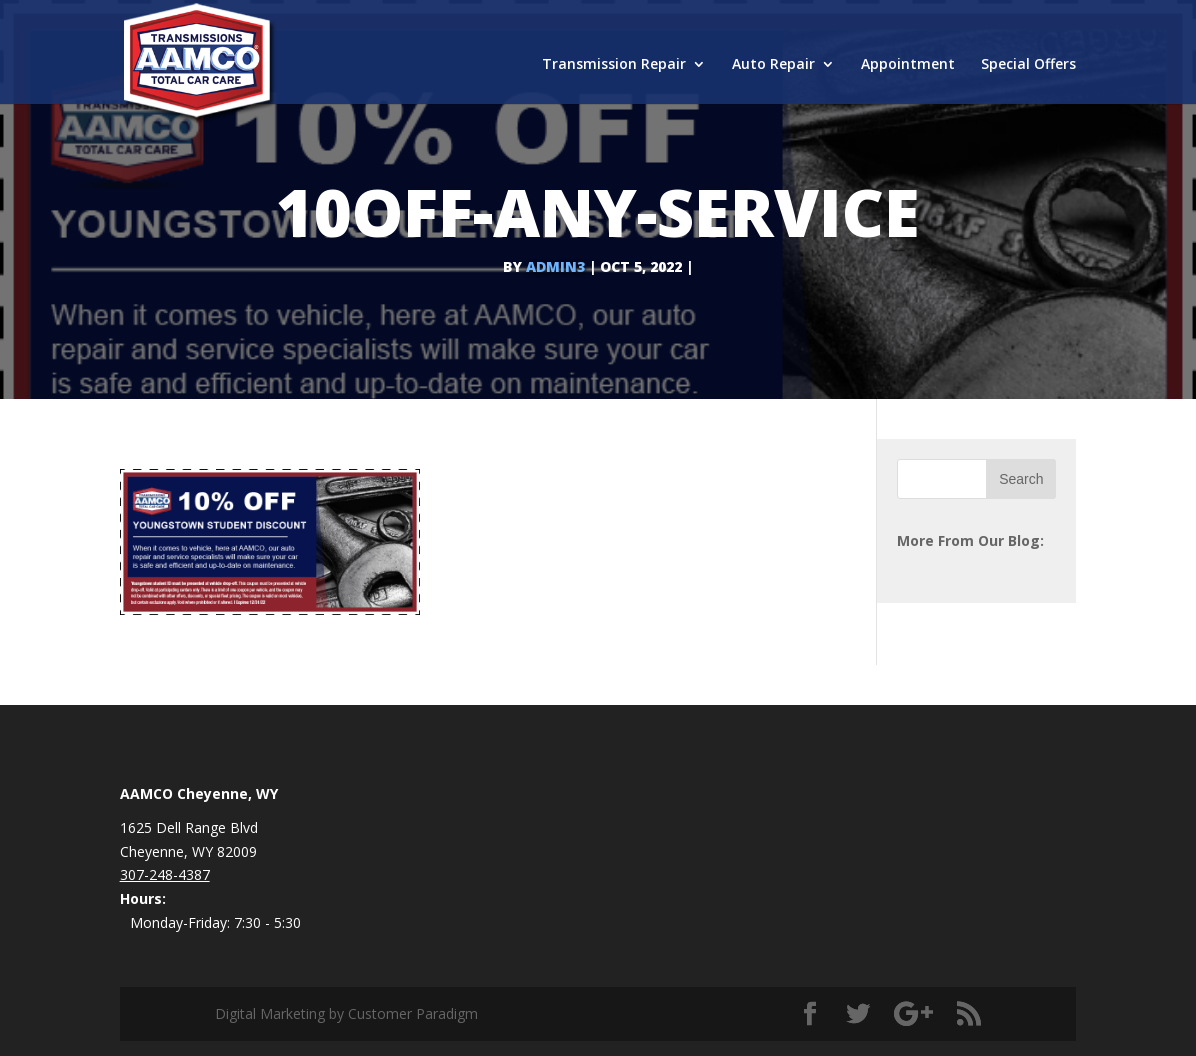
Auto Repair (773, 65)
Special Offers (1028, 65)
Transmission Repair (614, 65)
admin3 (555, 266)
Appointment (908, 65)
